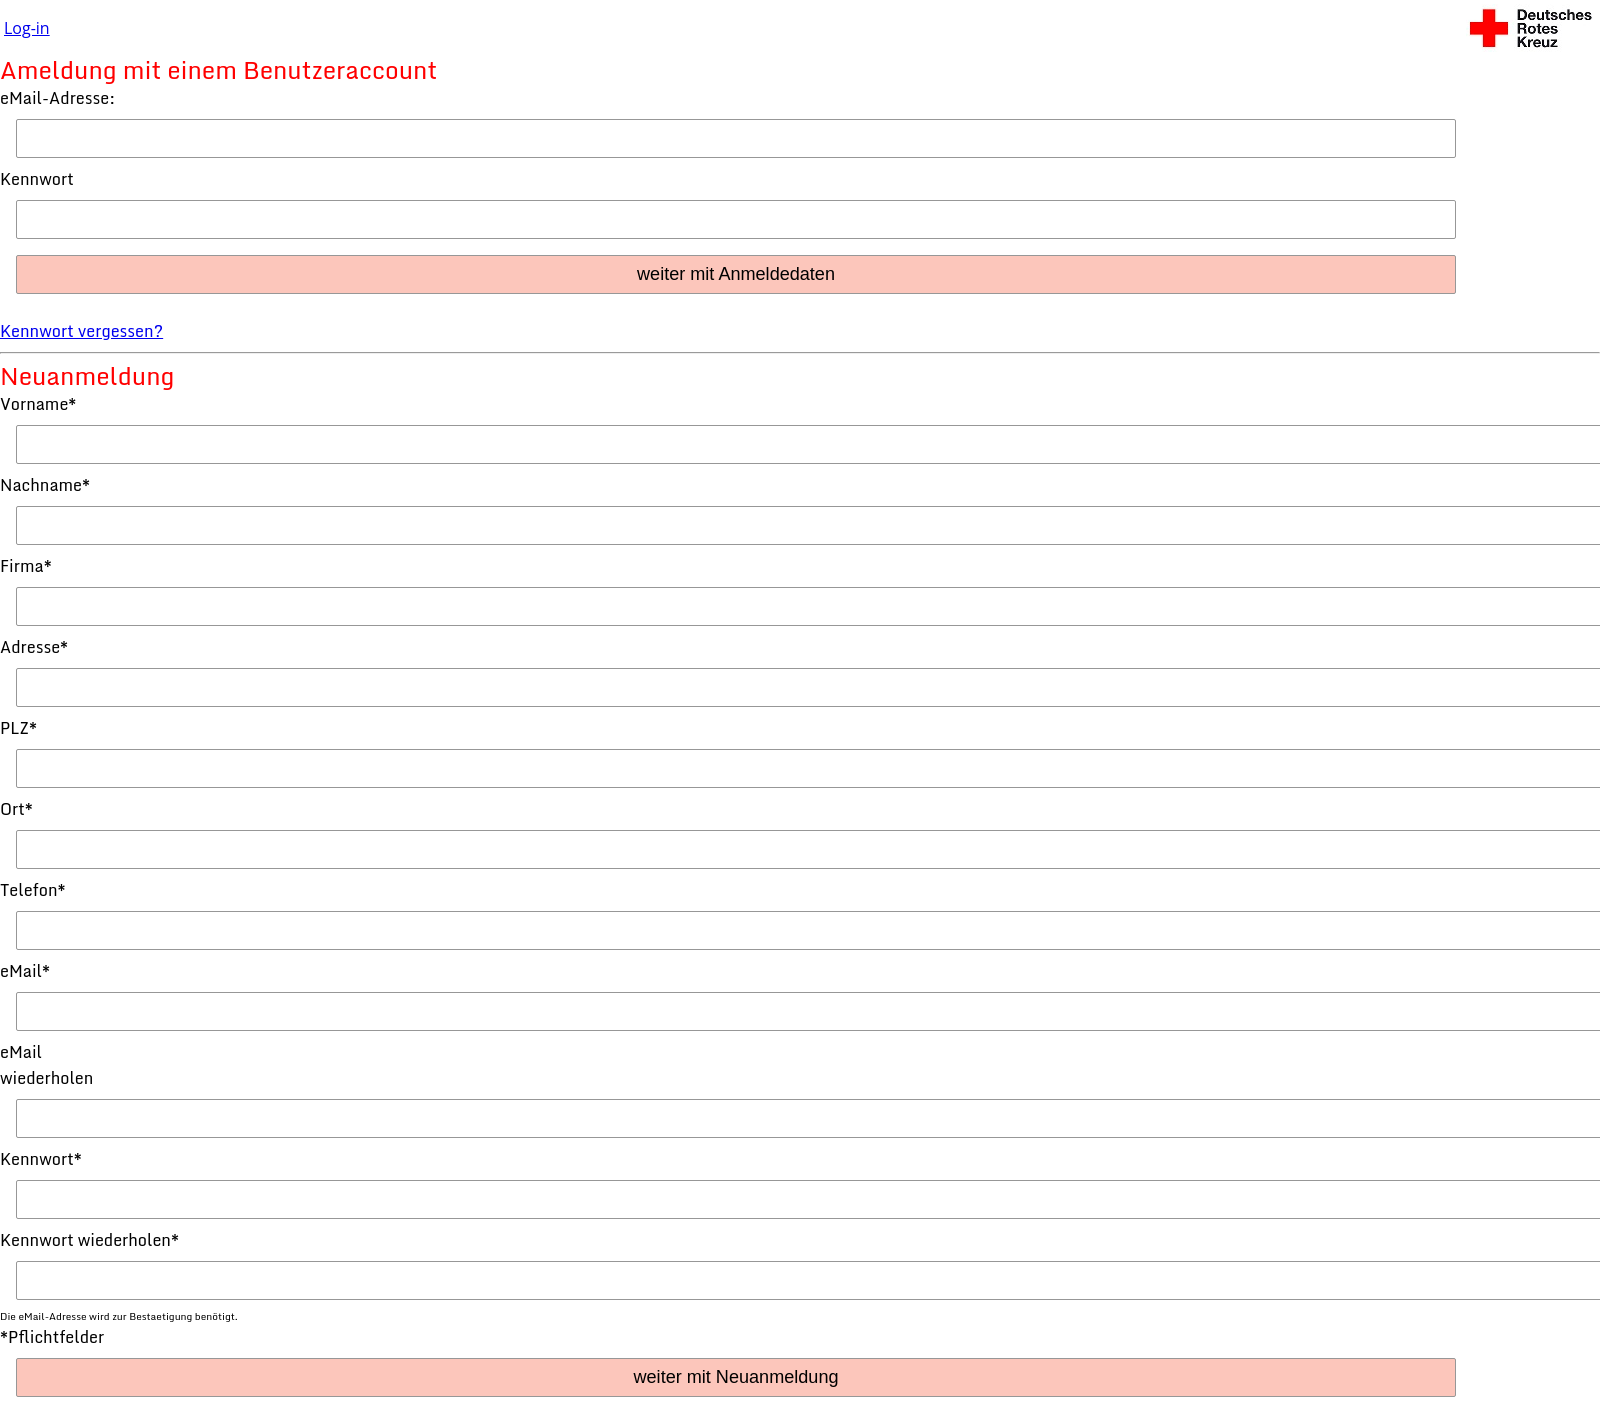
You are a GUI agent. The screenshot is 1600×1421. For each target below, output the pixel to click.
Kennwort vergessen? (81, 331)
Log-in (27, 28)
